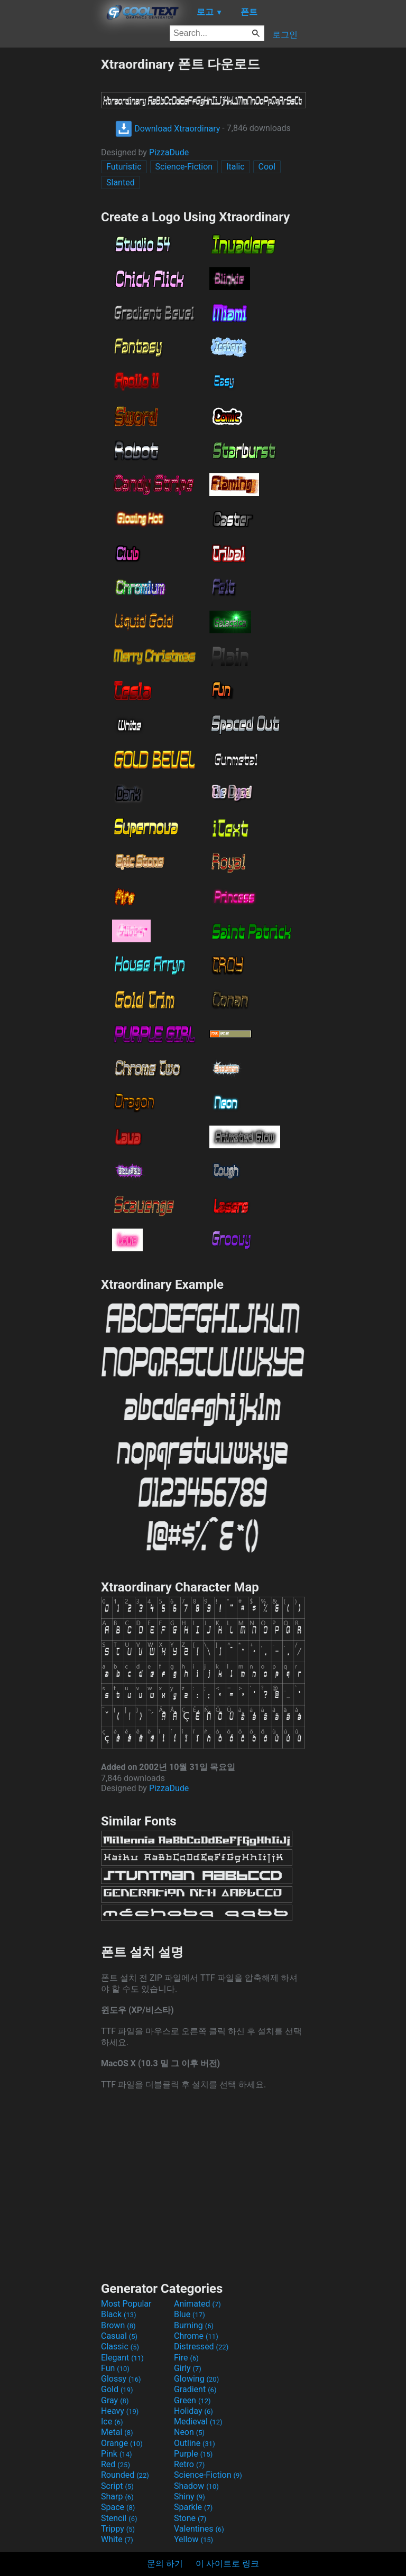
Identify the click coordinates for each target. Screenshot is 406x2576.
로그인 (285, 35)
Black (118, 2314)
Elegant (122, 2358)
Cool (267, 167)
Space (118, 2507)
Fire (186, 2358)
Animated (197, 2304)
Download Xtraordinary (167, 129)
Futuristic (124, 167)
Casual (119, 2336)
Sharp (117, 2496)
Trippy (118, 2529)
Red (115, 2464)
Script (117, 2486)
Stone (190, 2518)
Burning (194, 2325)
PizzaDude (169, 152)
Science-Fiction (184, 167)
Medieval (198, 2421)
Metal (117, 2432)
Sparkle (193, 2507)
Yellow (193, 2539)
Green (192, 2400)
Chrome (196, 2336)
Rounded (125, 2475)
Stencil (119, 2518)
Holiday (193, 2411)
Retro (189, 2464)
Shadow (196, 2486)
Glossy (121, 2379)
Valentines (199, 2529)
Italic (235, 167)
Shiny (189, 2496)
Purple (193, 2454)
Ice (112, 2421)
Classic (120, 2346)
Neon (189, 2432)
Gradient (195, 2389)
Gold (117, 2389)
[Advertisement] (50, 213)
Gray (114, 2400)
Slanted (120, 182)
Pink (116, 2454)
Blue (189, 2314)
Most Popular (126, 2304)
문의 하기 (165, 2564)
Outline (194, 2443)
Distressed (201, 2346)
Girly (187, 2368)
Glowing (196, 2379)
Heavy (120, 2411)
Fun (115, 2368)
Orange (122, 2443)
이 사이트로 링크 (227, 2564)
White (117, 2539)
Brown (118, 2325)
